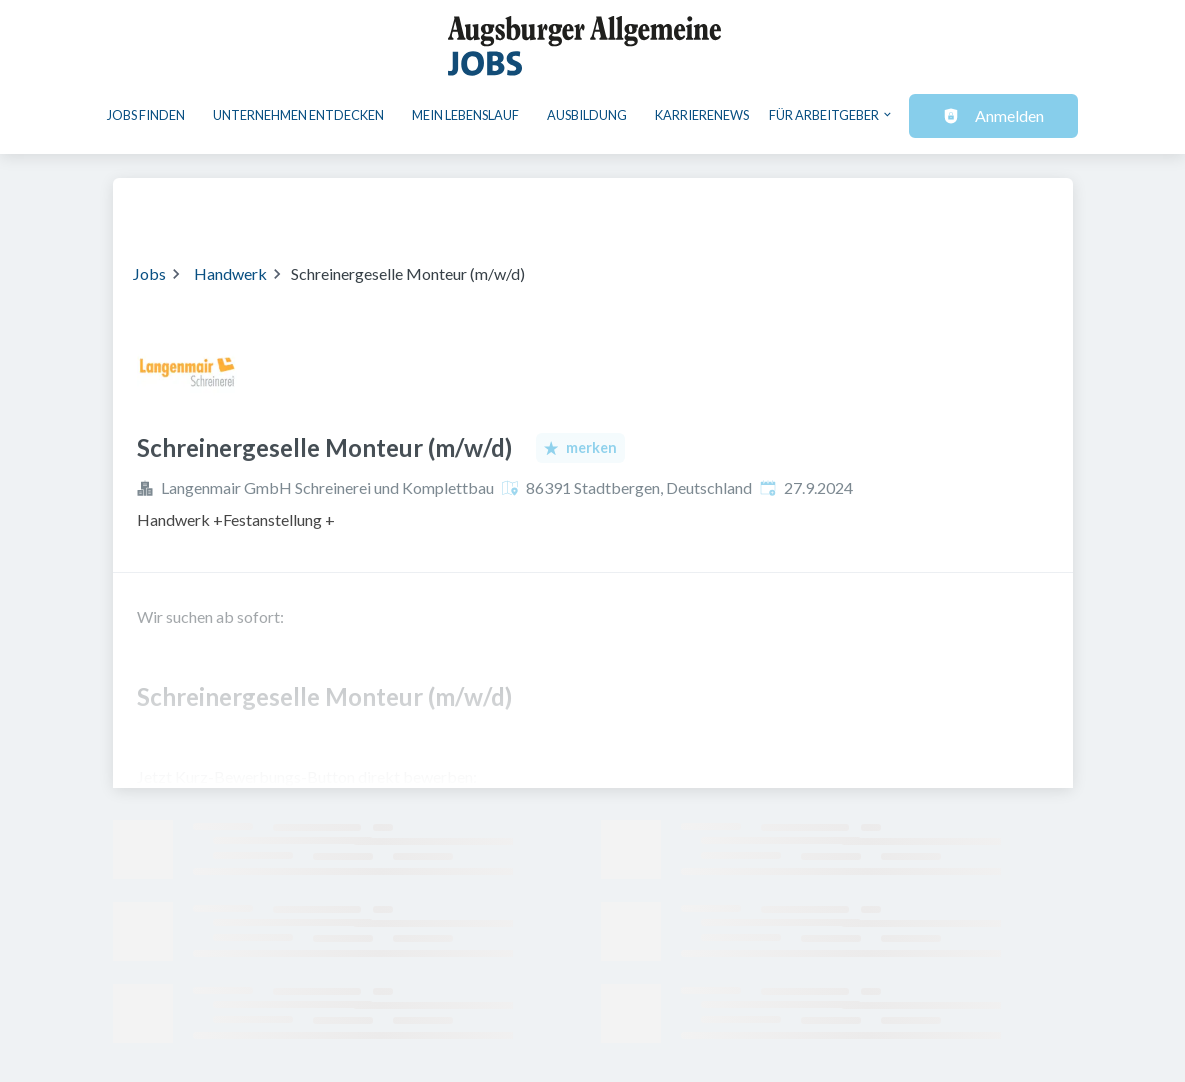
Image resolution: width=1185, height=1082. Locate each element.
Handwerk (230, 273)
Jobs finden (146, 115)
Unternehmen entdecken (298, 115)
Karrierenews (702, 115)
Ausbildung (587, 115)
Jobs (149, 273)
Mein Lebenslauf (465, 115)
